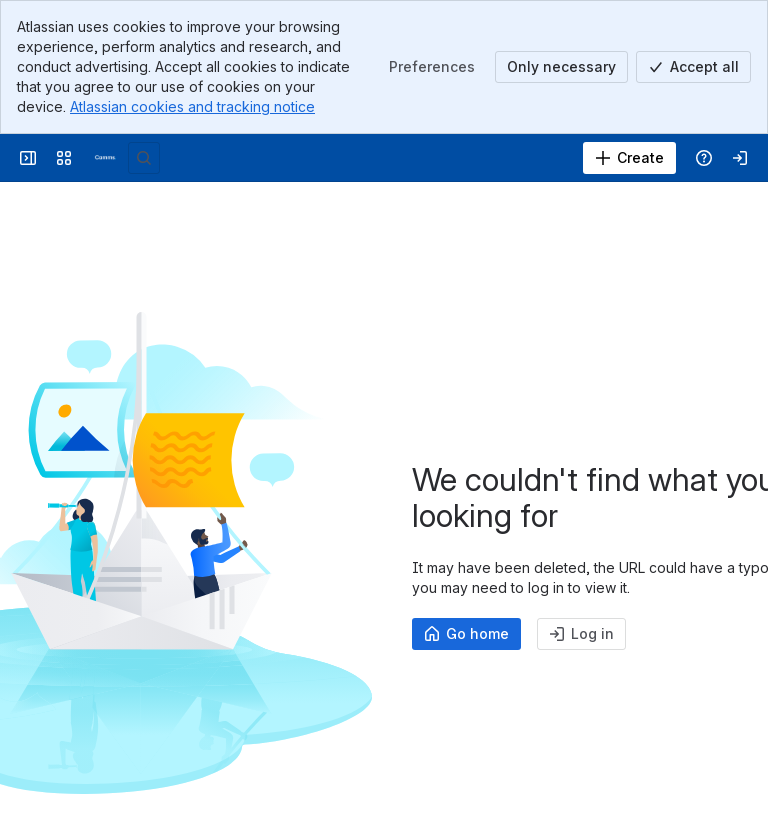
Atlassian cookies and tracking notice (192, 106)
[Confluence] (104, 158)
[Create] (629, 158)
